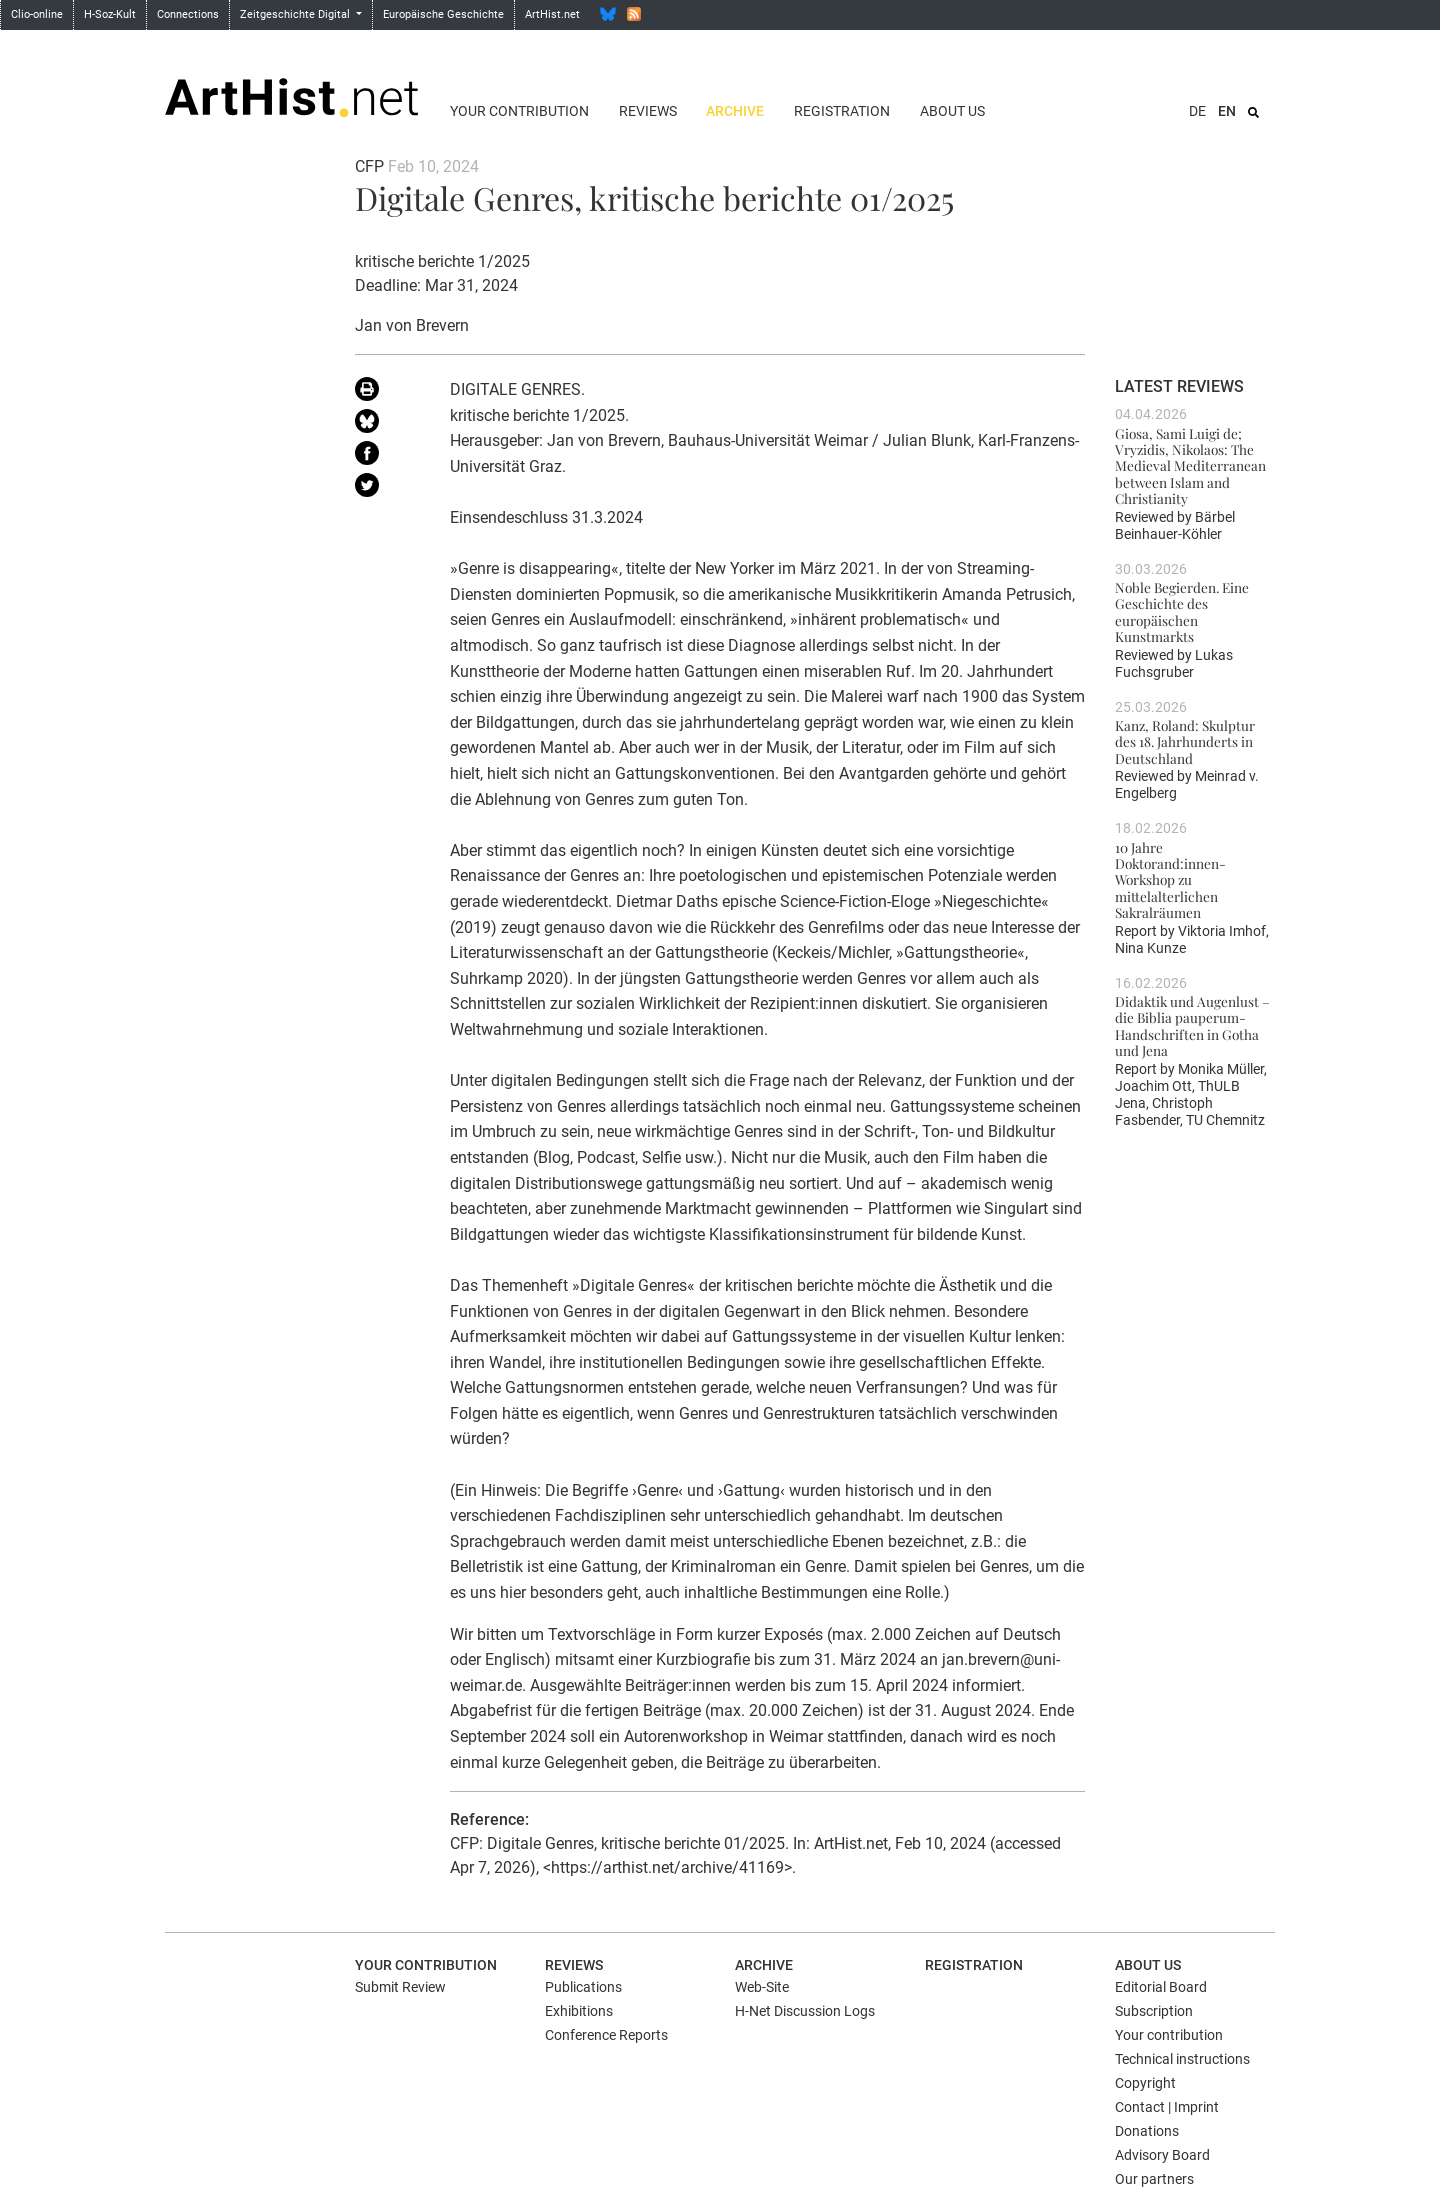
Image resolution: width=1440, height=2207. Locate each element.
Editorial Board (1161, 1987)
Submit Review (400, 1987)
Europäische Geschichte (443, 14)
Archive (735, 111)
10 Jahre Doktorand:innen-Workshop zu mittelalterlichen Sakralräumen (1170, 879)
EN (1227, 111)
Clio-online (37, 14)
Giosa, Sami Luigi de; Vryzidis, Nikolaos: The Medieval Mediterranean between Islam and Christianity (1190, 465)
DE (1197, 111)
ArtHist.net (552, 14)
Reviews (648, 111)
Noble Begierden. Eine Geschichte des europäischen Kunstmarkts (1182, 611)
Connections (188, 14)
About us (952, 111)
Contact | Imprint (1167, 2107)
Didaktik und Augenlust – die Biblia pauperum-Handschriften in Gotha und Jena (1192, 1025)
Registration (842, 111)
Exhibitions (579, 2011)
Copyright (1145, 2083)
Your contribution (519, 111)
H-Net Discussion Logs (805, 2011)
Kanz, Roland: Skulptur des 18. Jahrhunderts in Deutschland (1185, 741)
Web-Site (762, 1987)
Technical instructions (1182, 2059)
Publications (583, 1987)
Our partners (1154, 2179)
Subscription (1154, 2011)
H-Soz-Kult (110, 14)
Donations (1147, 2131)
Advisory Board (1162, 2155)
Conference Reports (606, 2035)
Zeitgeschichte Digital (296, 14)
